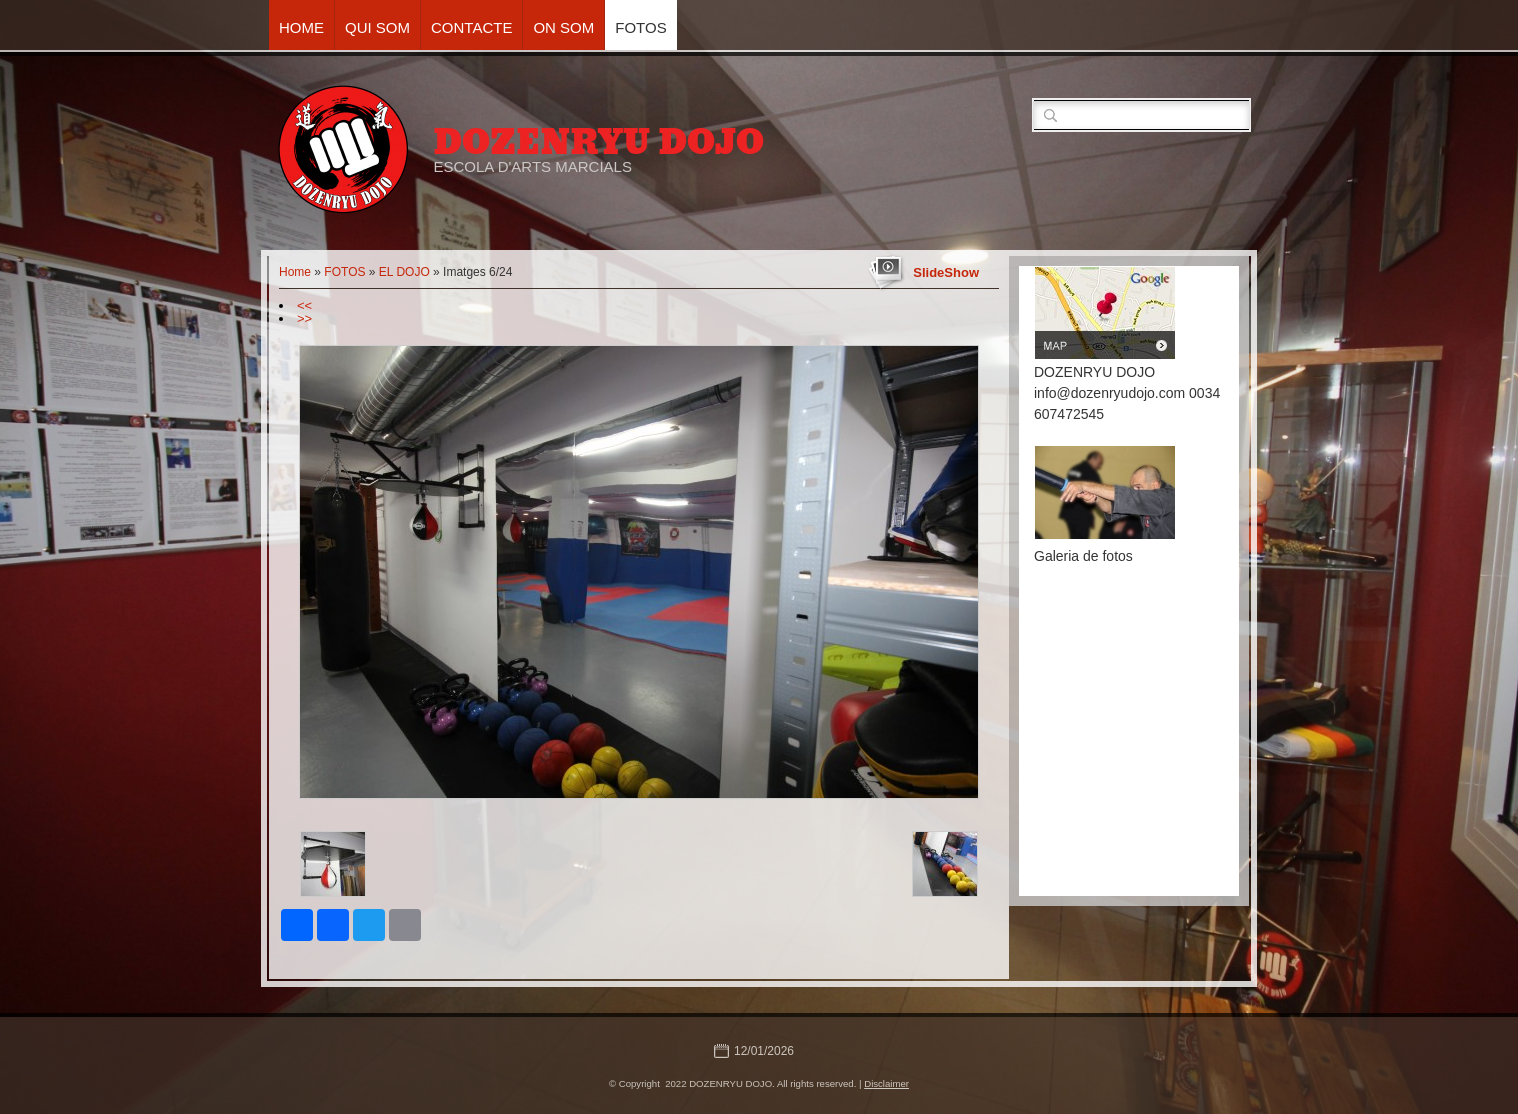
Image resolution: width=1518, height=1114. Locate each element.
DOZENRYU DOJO (598, 142)
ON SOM (563, 27)
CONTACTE (471, 27)
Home (301, 27)
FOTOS (640, 27)
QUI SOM (377, 27)
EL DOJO (404, 272)
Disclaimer (886, 1083)
